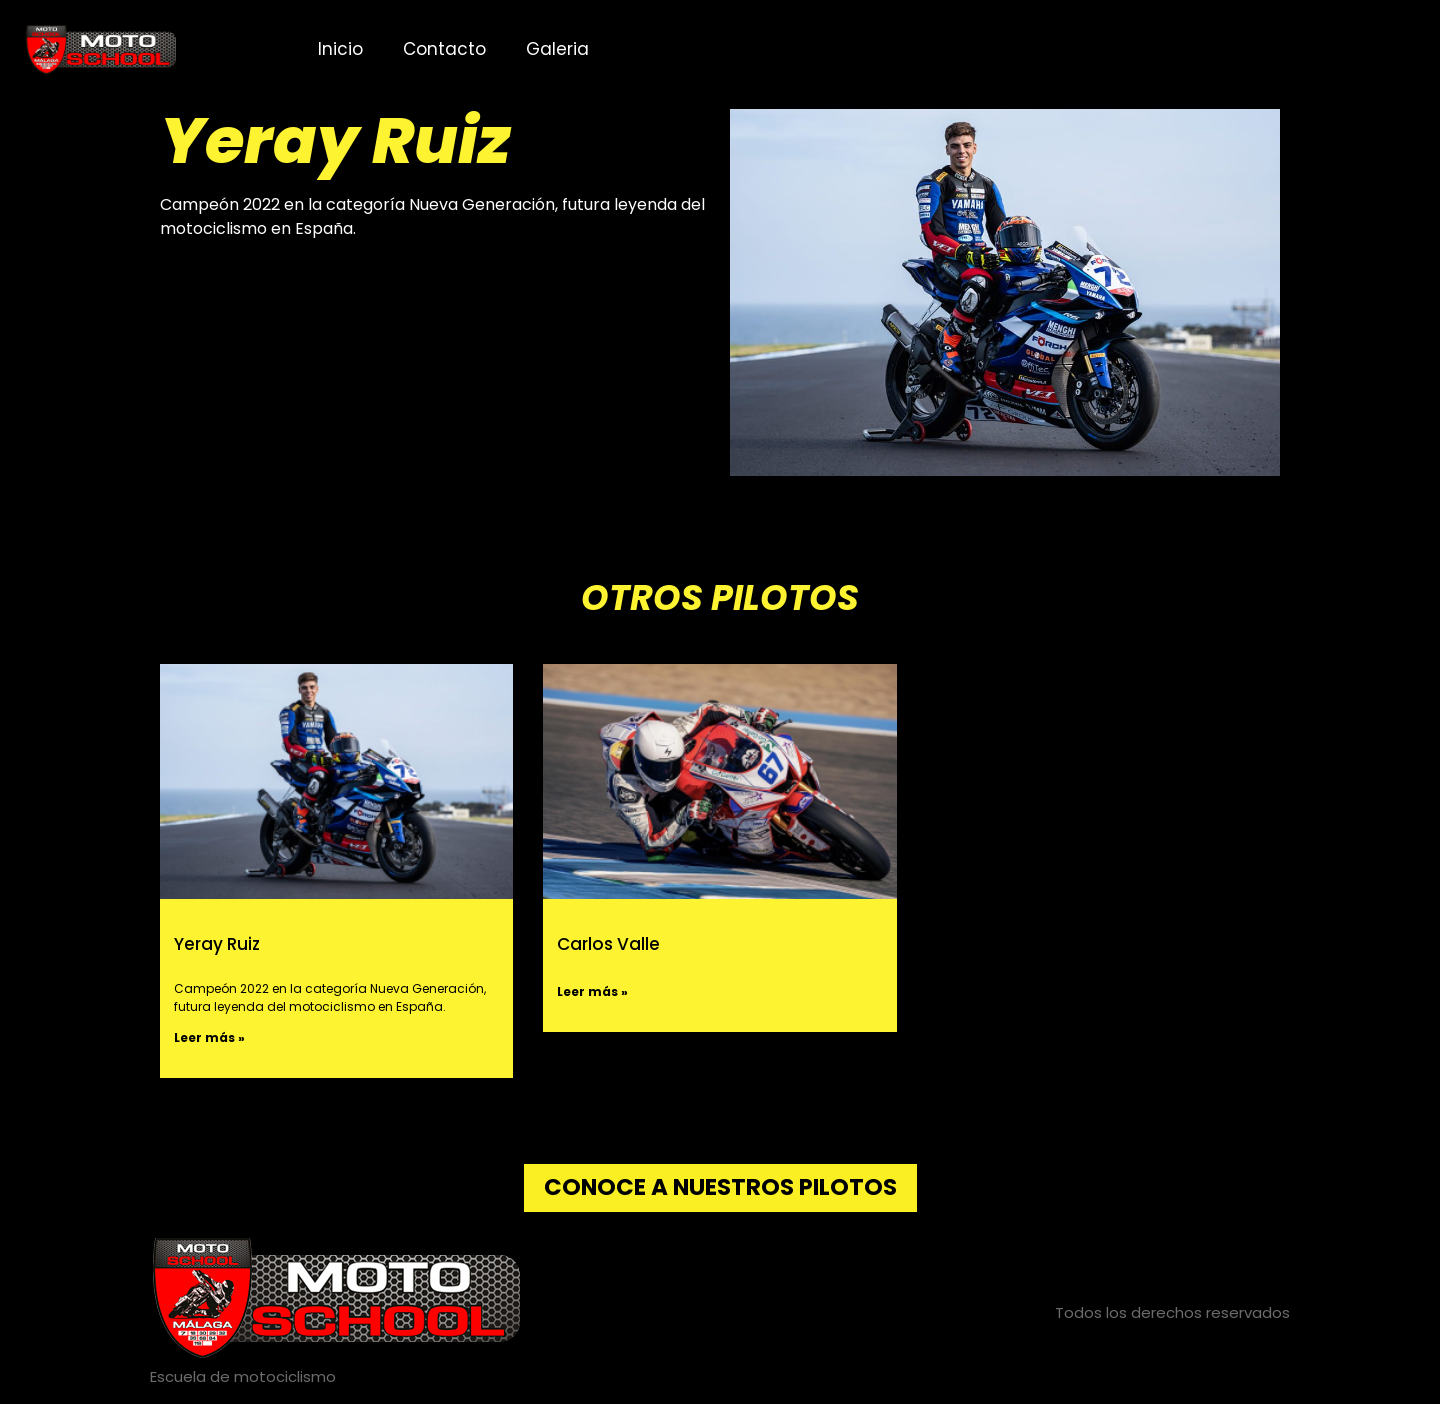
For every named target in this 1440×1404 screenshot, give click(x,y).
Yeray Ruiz (217, 944)
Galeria (557, 49)
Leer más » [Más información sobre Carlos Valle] (592, 991)
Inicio (340, 49)
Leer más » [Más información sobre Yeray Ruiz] (209, 1037)
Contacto (444, 49)
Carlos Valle (608, 944)
